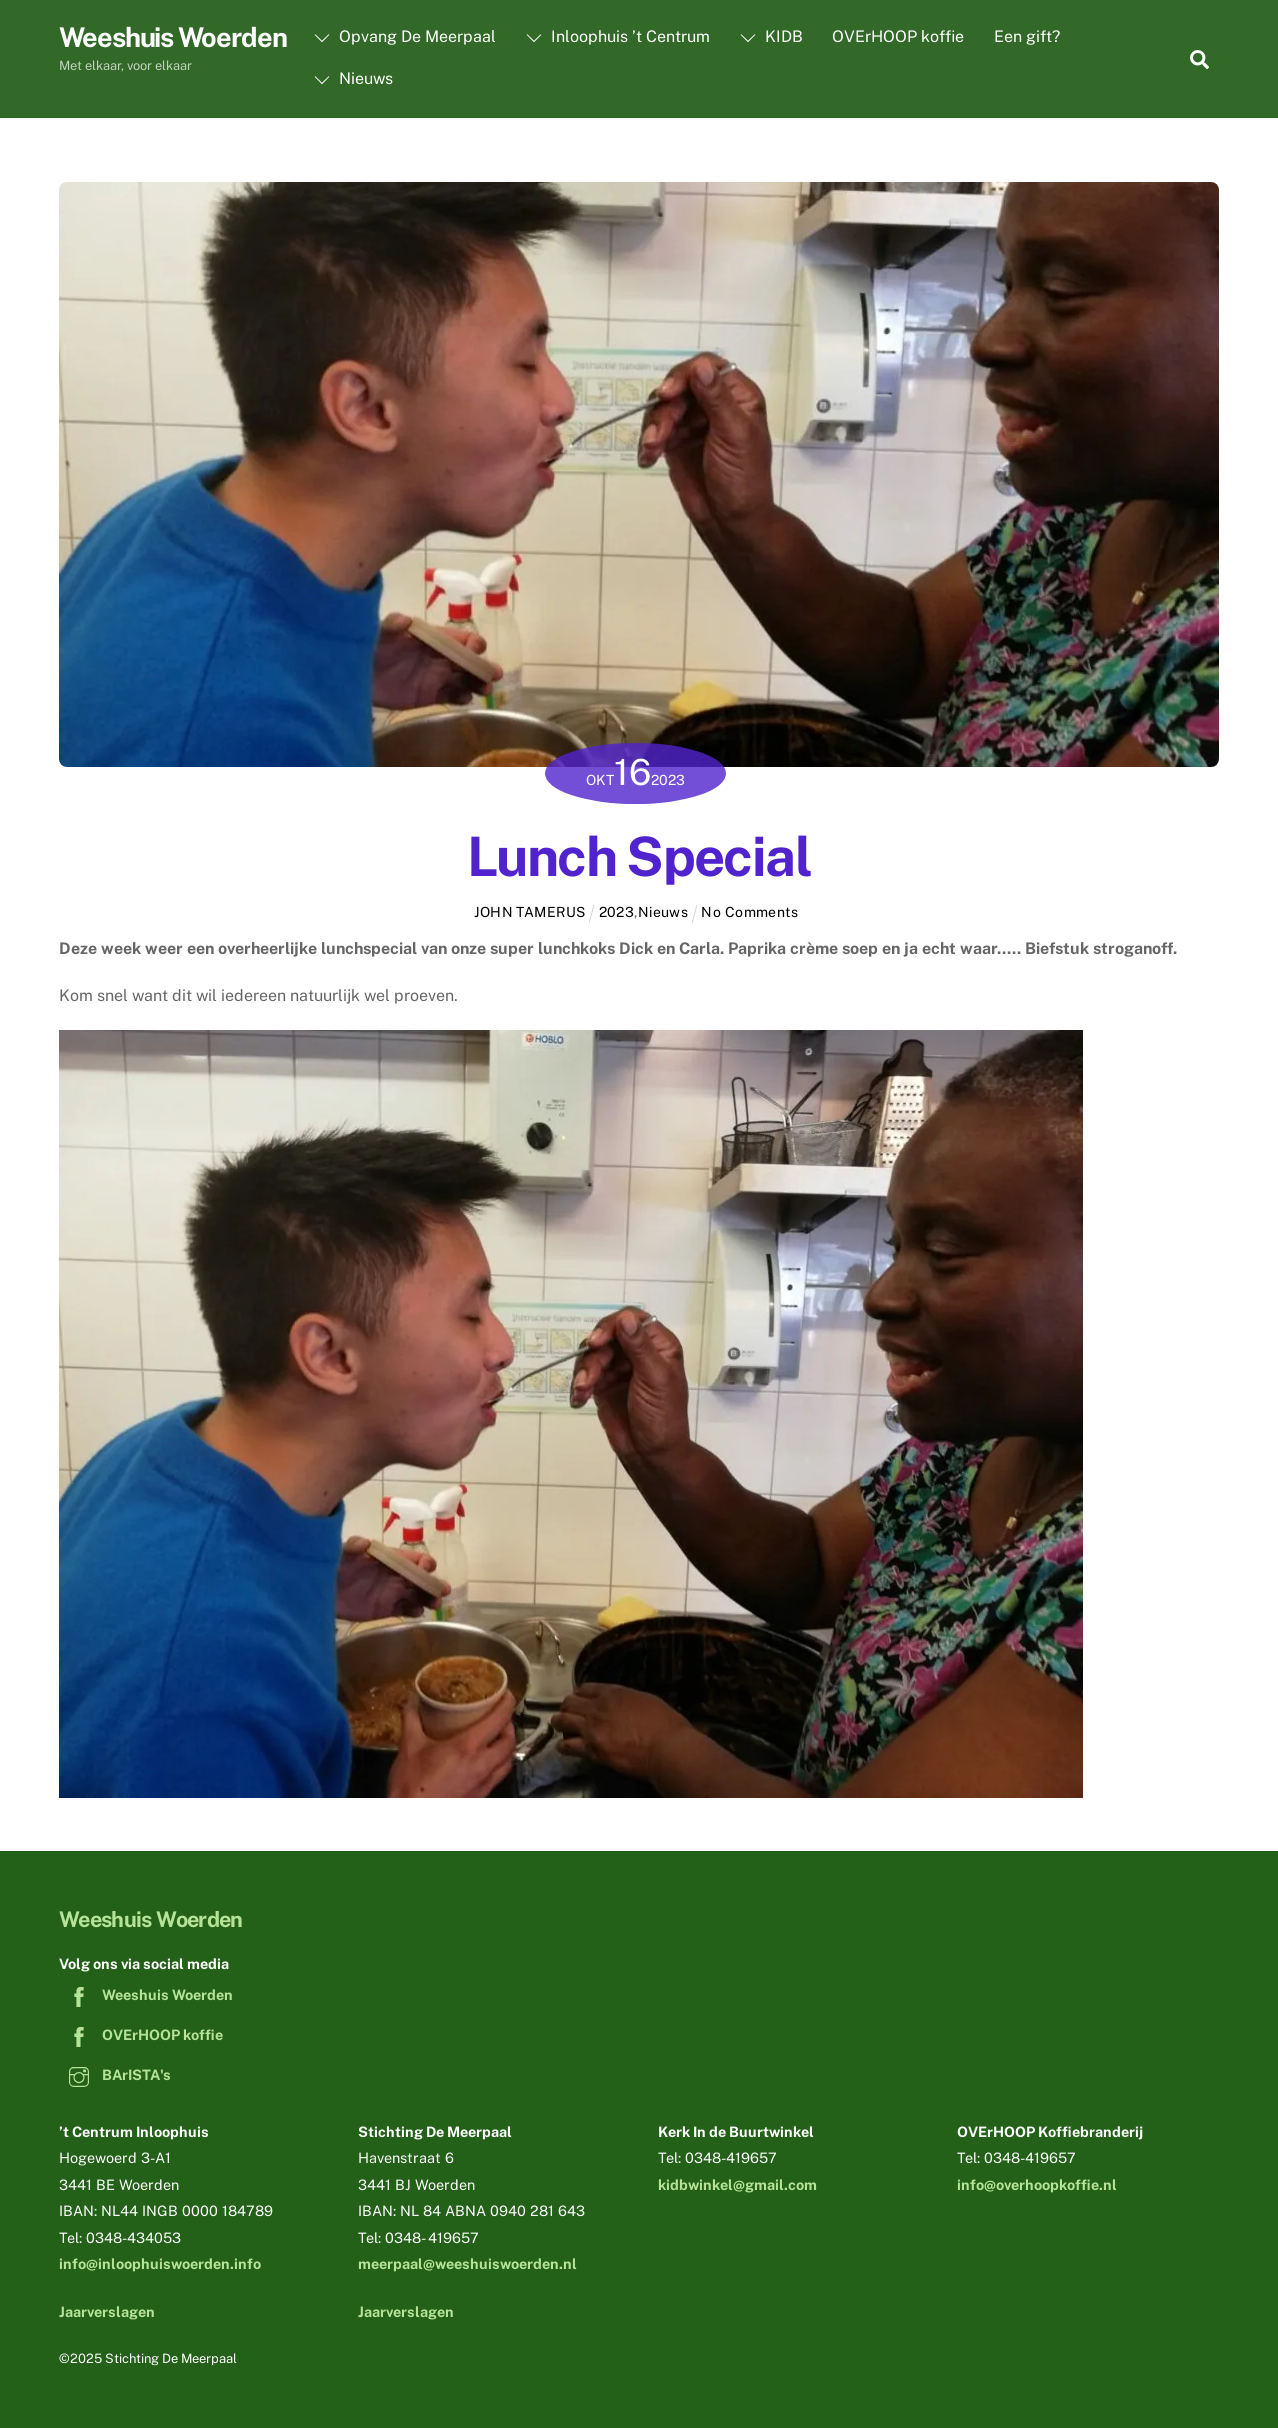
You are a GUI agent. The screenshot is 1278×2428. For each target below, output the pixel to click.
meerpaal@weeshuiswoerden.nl (467, 2263)
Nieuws (353, 78)
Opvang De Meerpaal (405, 36)
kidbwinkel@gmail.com (737, 2184)
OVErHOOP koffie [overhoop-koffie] (141, 2034)
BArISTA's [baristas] (115, 2074)
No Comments (749, 912)
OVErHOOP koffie (898, 36)
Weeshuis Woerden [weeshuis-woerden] (146, 1994)
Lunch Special (639, 856)
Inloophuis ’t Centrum (618, 36)
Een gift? (1027, 36)
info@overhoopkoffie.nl (1037, 2184)
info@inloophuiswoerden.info (160, 2263)
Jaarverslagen (107, 2311)
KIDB (771, 36)
